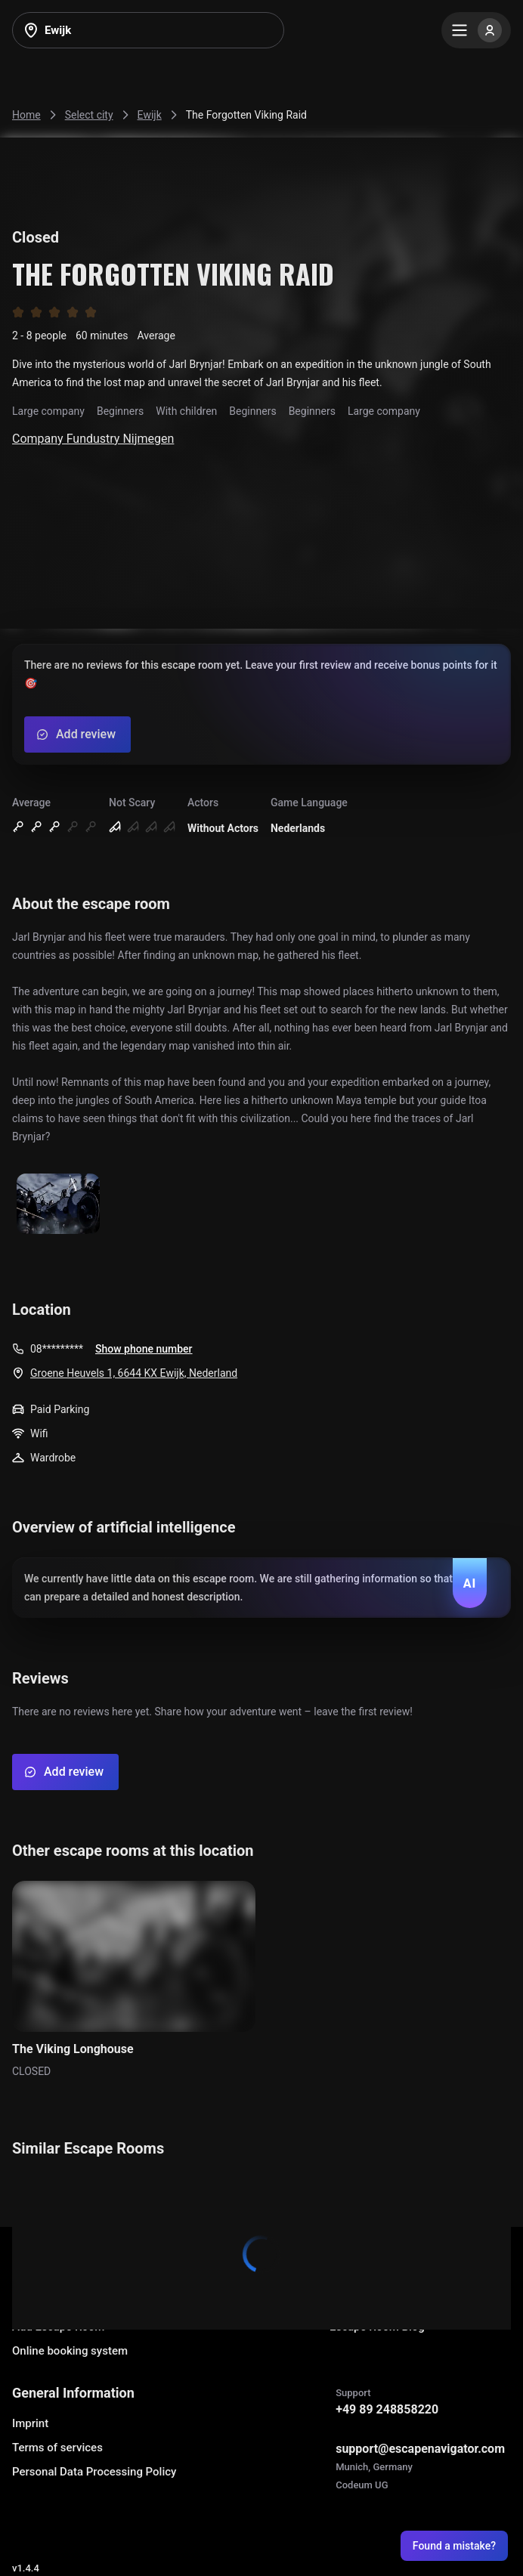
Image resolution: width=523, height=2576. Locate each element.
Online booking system (70, 2351)
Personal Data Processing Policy (94, 2472)
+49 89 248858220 (387, 2409)
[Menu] (476, 30)
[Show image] (58, 1205)
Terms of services (57, 2447)
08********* (56, 1349)
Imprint (30, 2423)
